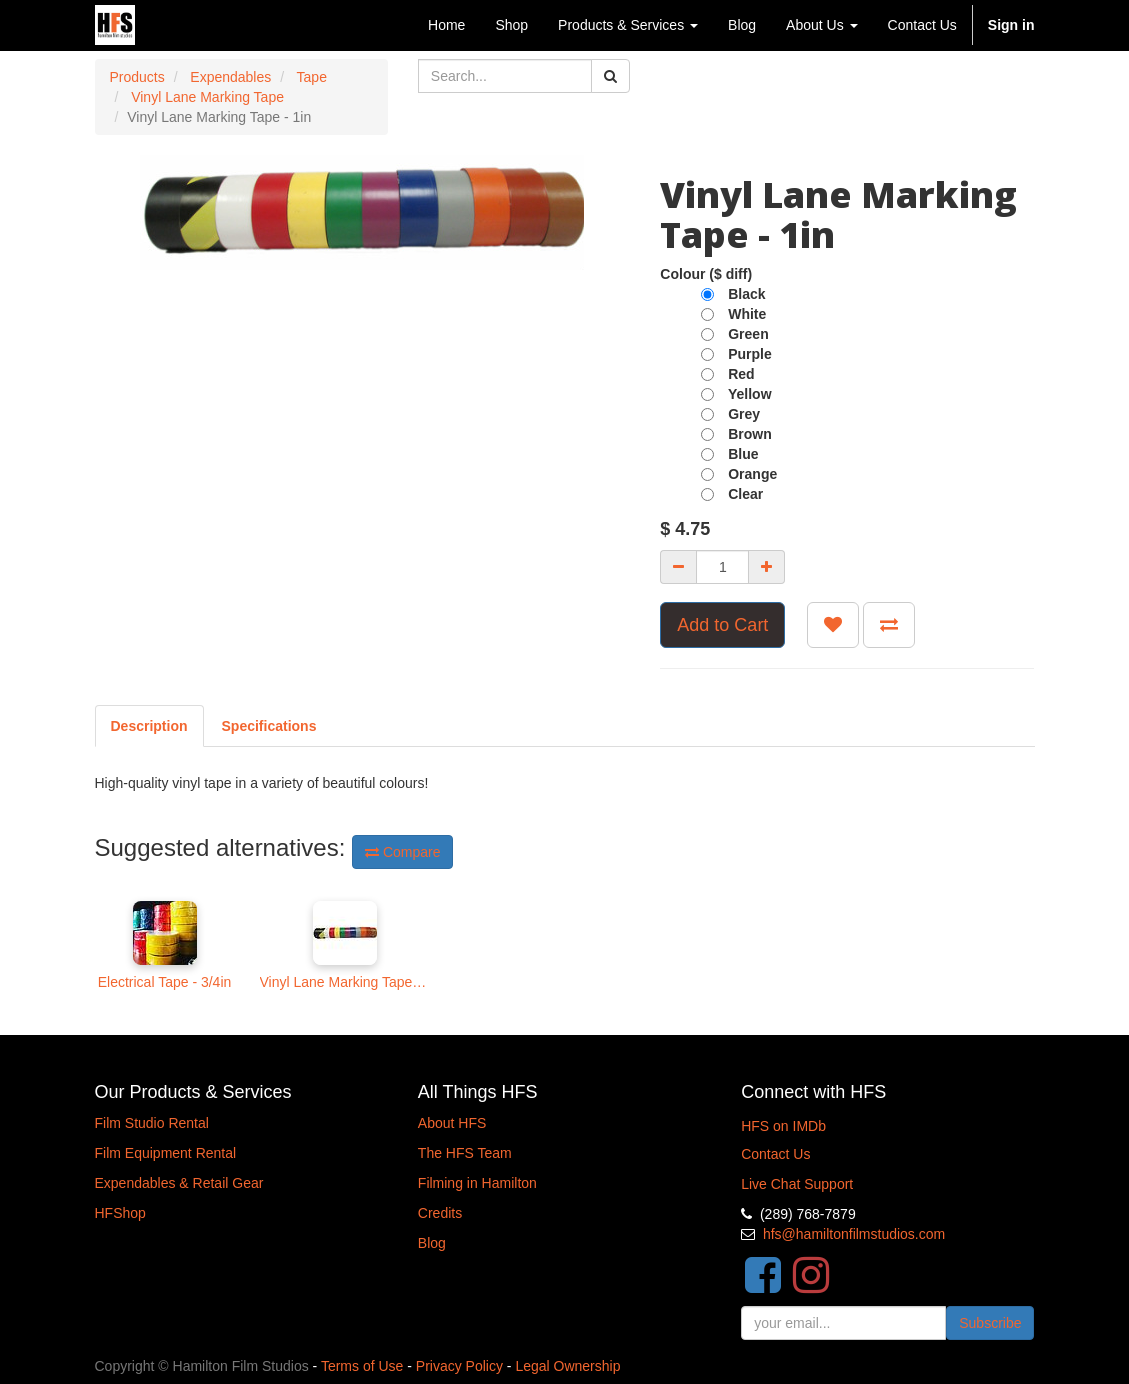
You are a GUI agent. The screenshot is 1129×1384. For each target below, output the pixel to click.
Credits (440, 1213)
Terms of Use (362, 1366)
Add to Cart (722, 625)
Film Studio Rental (152, 1123)
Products (137, 77)
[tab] (269, 726)
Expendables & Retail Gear (179, 1183)
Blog (432, 1243)
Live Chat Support (797, 1184)
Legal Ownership (567, 1366)
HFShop (120, 1213)
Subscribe (990, 1323)
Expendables (230, 77)
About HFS (452, 1123)
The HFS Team (465, 1153)
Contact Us (775, 1154)
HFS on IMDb (783, 1126)
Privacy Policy (459, 1366)
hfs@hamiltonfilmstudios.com (854, 1234)
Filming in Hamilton (477, 1183)
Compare (402, 852)
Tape (312, 77)
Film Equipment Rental (166, 1153)
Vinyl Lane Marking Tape (207, 97)
